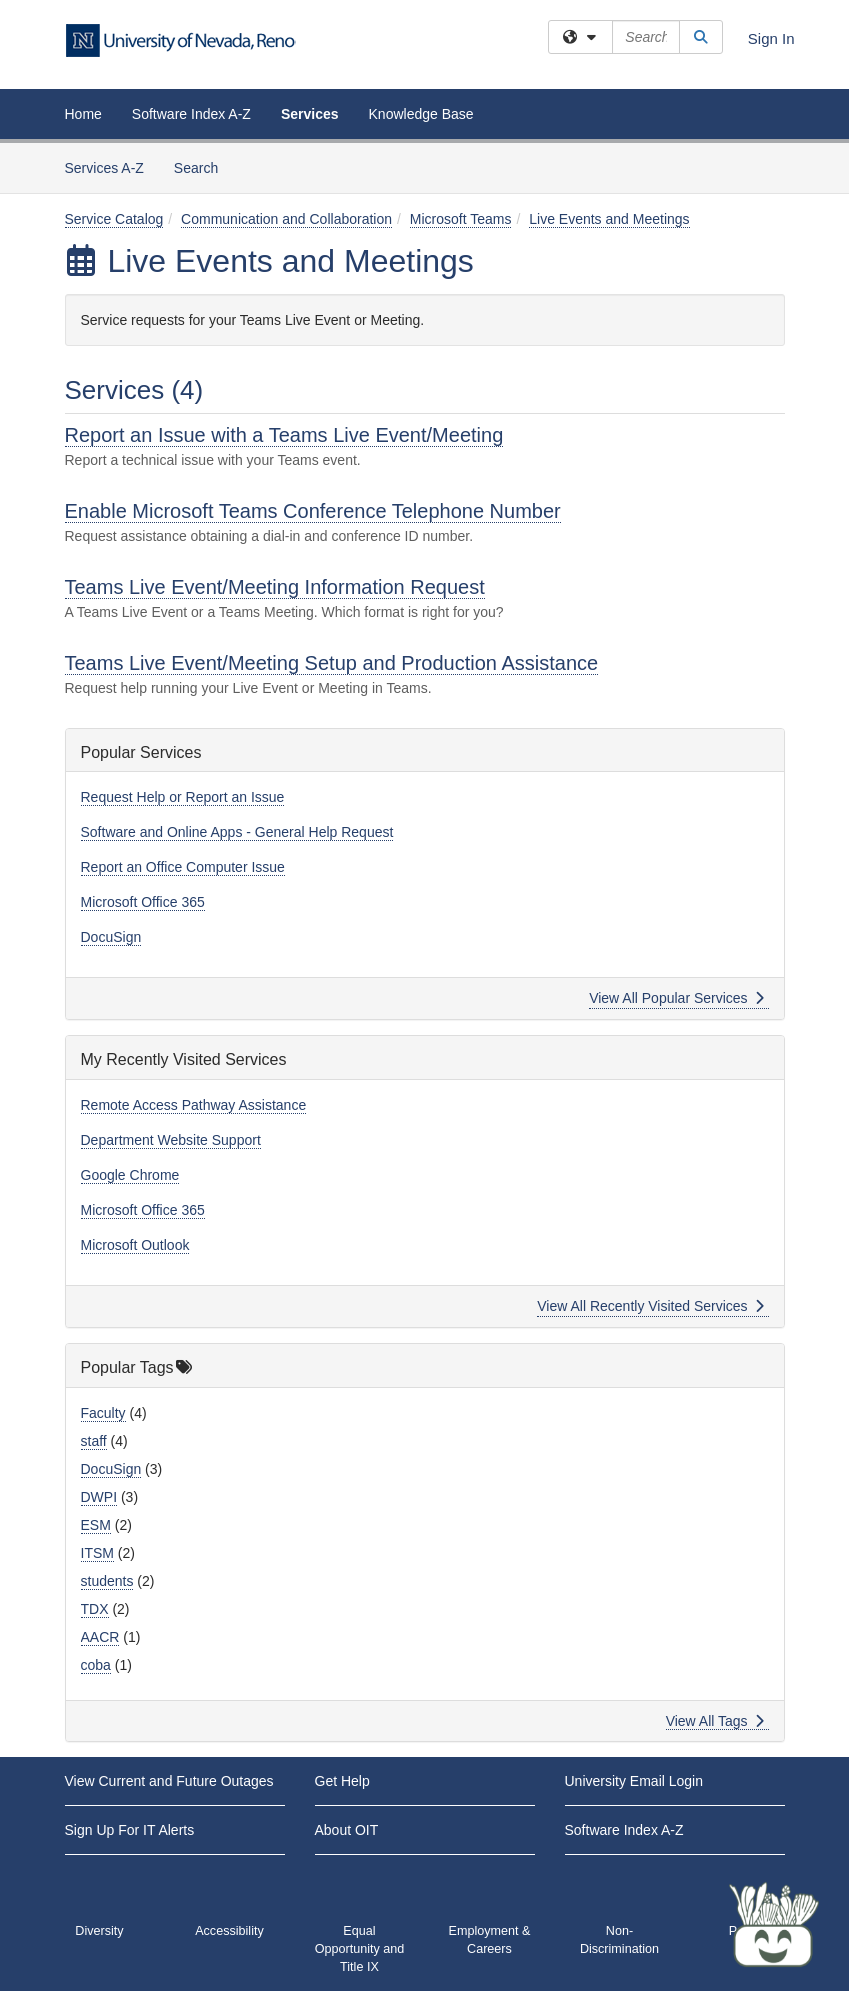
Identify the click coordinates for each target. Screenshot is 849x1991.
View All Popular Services (676, 998)
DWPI (99, 1497)
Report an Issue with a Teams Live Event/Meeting (284, 435)
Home (83, 114)
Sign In (771, 38)
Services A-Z (104, 168)
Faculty (103, 1413)
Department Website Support (171, 1140)
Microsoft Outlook (135, 1245)
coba (96, 1665)
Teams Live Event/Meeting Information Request (275, 587)
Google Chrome (130, 1175)
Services (310, 114)
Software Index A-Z (191, 114)
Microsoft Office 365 (143, 902)
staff (94, 1441)
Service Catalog (114, 219)
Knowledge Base (421, 114)
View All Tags (715, 1721)
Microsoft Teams (461, 219)
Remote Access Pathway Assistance (194, 1105)
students (107, 1581)
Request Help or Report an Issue (183, 797)
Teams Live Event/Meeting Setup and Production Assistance (332, 663)
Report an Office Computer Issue (183, 867)
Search (203, 166)
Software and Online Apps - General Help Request (237, 832)
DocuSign (111, 937)
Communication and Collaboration (286, 219)
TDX (95, 1609)
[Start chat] (774, 1926)
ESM (96, 1525)
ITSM (97, 1553)
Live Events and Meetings (609, 219)
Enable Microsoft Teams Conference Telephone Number (313, 511)
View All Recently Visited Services (650, 1306)
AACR (100, 1637)
